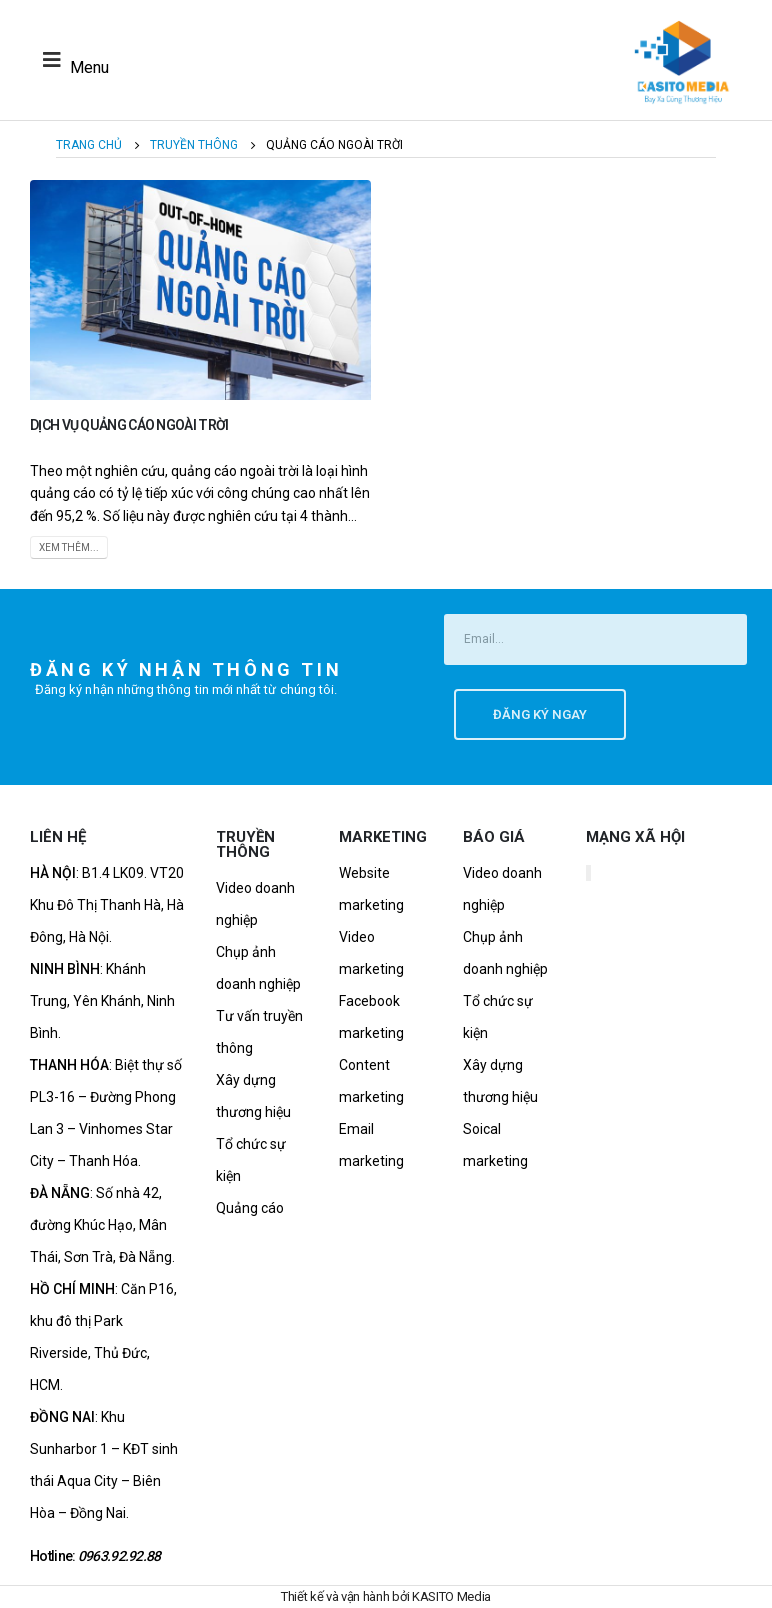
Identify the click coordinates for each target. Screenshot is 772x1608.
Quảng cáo (250, 1208)
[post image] (200, 290)
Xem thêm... (69, 547)
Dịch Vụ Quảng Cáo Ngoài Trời (129, 425)
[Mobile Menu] (70, 60)
